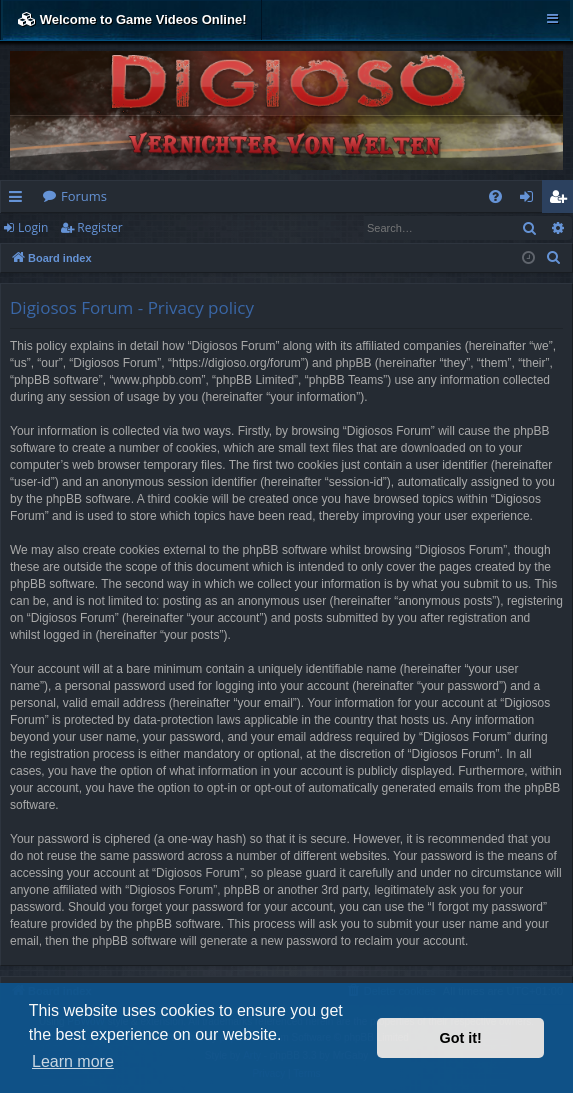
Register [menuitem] (562, 200)
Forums (84, 196)
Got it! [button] (461, 1038)
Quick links (19, 200)
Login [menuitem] (530, 200)
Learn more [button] (73, 1061)
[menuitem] (495, 196)
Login (33, 227)
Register (99, 227)
